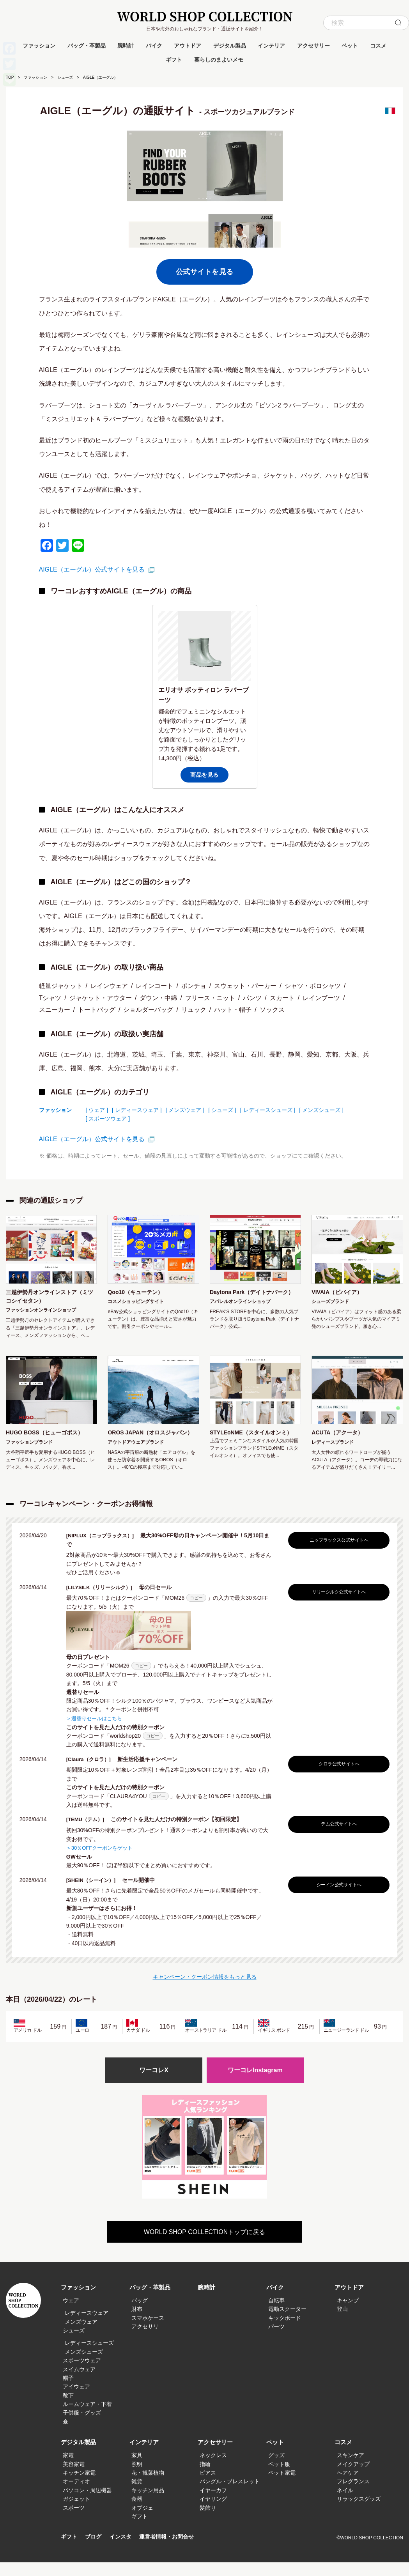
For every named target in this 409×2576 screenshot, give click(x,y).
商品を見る (204, 775)
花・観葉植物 (147, 2486)
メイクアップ (353, 2478)
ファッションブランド (29, 1445)
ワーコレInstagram (255, 2083)
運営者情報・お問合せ (172, 2551)
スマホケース (147, 2331)
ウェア (71, 2314)
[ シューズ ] (222, 1110)
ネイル (345, 2504)
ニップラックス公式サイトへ (337, 1553)
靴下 (68, 2409)
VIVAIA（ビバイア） (340, 1292)
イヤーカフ (213, 2504)
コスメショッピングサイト (136, 1302)
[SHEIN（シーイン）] (95, 1892)
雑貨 (136, 2495)
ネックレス (213, 2469)
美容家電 (74, 2478)
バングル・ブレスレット (230, 2495)
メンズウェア (81, 2335)
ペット (350, 45)
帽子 (68, 2391)
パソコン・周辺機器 (87, 2504)
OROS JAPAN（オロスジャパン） (150, 1440)
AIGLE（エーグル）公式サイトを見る (92, 569)
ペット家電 (282, 2486)
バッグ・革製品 (86, 45)
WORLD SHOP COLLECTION (204, 16)
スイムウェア (79, 2383)
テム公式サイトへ (337, 1837)
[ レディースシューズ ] (268, 1110)
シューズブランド (330, 1302)
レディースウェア (86, 2326)
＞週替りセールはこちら (96, 1731)
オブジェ (142, 2521)
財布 (136, 2322)
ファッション (39, 45)
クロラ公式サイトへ (337, 1776)
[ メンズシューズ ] (321, 1110)
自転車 (276, 2314)
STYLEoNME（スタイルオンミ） (250, 1440)
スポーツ (74, 2521)
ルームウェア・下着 (87, 2418)
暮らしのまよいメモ (218, 60)
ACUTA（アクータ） (341, 1435)
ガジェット (76, 2512)
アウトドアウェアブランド (136, 1456)
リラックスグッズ (359, 2512)
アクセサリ (145, 2340)
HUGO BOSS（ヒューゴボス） (50, 1435)
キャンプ (348, 2314)
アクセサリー (313, 45)
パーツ (276, 2340)
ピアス (208, 2486)
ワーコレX (154, 2083)
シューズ (65, 77)
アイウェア (76, 2400)
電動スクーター (287, 2322)
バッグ (139, 2314)
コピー (196, 1611)
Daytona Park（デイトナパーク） (251, 1297)
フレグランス (353, 2495)
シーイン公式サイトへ (337, 1897)
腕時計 (125, 45)
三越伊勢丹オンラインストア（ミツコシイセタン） (46, 1297)
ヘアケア (348, 2486)
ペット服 (279, 2478)
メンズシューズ (84, 2365)
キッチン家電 (79, 2486)
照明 (136, 2478)
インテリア (271, 45)
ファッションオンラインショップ (41, 1312)
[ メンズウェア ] (185, 1110)
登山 (342, 2322)
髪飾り (208, 2521)
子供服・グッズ (82, 2427)
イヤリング (213, 2512)
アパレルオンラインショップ (240, 1312)
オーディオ (76, 2495)
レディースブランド (333, 1445)
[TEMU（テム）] (89, 1832)
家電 (68, 2469)
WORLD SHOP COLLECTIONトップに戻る (205, 2245)
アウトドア (187, 45)
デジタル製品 (229, 45)
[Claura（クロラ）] (93, 1772)
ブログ (95, 2551)
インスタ (123, 2551)
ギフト (174, 60)
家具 (136, 2469)
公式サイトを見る (205, 272)
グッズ (276, 2469)
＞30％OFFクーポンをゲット (102, 1860)
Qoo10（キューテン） (139, 1292)
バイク (154, 45)
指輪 (205, 2478)
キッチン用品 (147, 2504)
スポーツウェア (82, 2374)
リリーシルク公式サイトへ (337, 1605)
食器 (136, 2512)
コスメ (378, 45)
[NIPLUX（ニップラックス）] (105, 1549)
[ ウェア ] (97, 1110)
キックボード (284, 2331)
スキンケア (350, 2469)
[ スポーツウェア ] (108, 1118)
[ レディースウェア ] (137, 1110)
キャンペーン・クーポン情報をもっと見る (204, 1989)
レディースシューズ (89, 2357)
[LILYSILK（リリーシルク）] (104, 1600)
